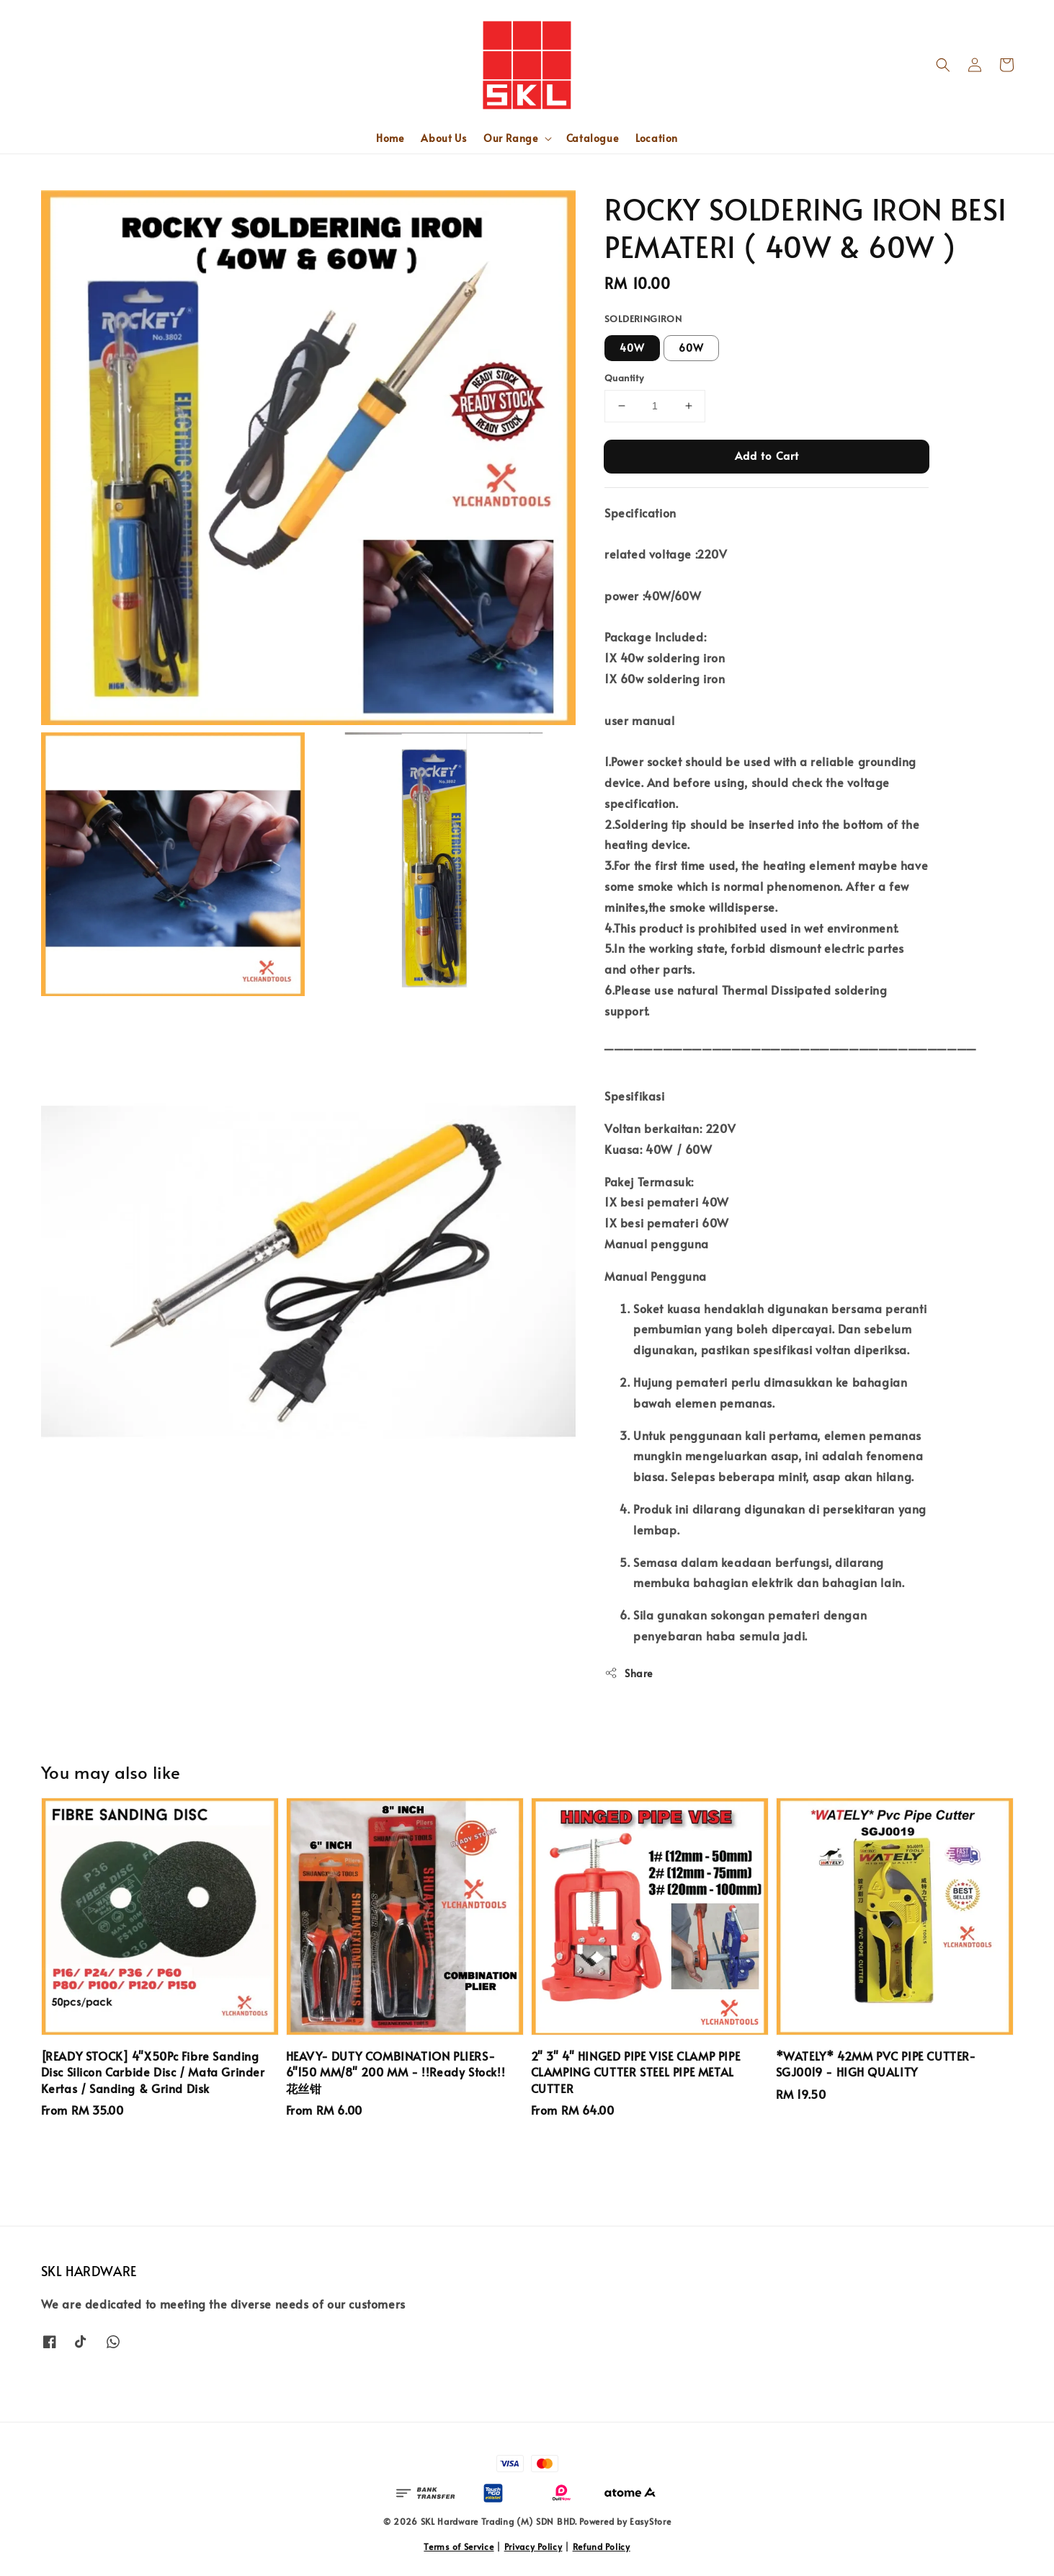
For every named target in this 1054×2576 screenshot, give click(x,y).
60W (691, 348)
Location (656, 138)
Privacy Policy (533, 2546)
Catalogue (592, 138)
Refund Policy (601, 2546)
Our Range (510, 138)
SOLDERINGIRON (643, 318)
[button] (943, 65)
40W (632, 348)
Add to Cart (767, 455)
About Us (443, 138)
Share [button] (628, 1673)
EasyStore (650, 2521)
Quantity (623, 377)
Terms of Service (458, 2546)
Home (389, 138)
